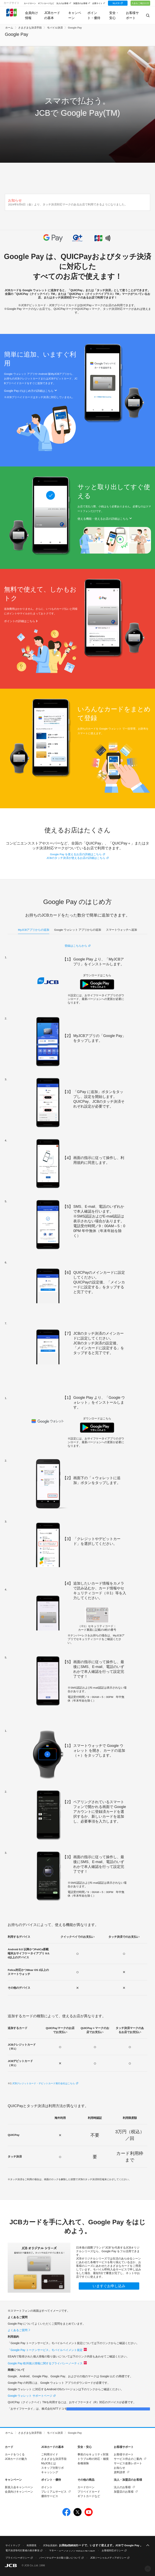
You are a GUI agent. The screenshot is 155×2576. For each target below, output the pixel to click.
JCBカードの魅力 (16, 2458)
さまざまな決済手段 (30, 27)
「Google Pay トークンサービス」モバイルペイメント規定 (45, 2350)
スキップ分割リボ (52, 2467)
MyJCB (116, 3)
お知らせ (119, 2467)
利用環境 (31, 2545)
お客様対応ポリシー (113, 2550)
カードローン (30, 3)
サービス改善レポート (128, 2463)
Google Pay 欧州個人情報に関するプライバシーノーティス (45, 2363)
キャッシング (49, 2472)
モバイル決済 (55, 27)
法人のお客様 (62, 3)
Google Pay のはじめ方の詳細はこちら (28, 390)
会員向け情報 (31, 15)
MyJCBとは (48, 2463)
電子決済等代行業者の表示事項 (22, 2550)
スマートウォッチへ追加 (121, 929)
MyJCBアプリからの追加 (33, 929)
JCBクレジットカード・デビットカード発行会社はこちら (43, 2083)
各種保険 (83, 2463)
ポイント (46, 2487)
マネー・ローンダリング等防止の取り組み (72, 2550)
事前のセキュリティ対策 (93, 2454)
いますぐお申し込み (109, 2286)
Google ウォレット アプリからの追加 (77, 929)
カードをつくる (15, 2454)
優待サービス (49, 2496)
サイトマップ (12, 2545)
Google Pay (75, 27)
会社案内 (69, 2545)
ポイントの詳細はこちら (19, 621)
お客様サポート (124, 2454)
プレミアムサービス (54, 2491)
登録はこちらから (76, 945)
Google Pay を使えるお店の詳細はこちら (76, 854)
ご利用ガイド (49, 2454)
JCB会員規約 (50, 2545)
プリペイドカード (89, 2491)
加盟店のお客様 (80, 3)
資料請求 (119, 2472)
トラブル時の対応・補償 (93, 2458)
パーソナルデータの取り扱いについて (60, 2557)
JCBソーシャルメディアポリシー (108, 2557)
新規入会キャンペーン (19, 2487)
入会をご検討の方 (140, 3)
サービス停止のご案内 (128, 2458)
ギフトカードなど (46, 3)
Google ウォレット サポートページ (30, 2395)
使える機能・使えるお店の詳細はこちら (103, 518)
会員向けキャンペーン (19, 2491)
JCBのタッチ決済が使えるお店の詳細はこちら (75, 857)
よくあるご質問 (17, 2330)
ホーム (9, 27)
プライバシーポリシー (17, 2557)
